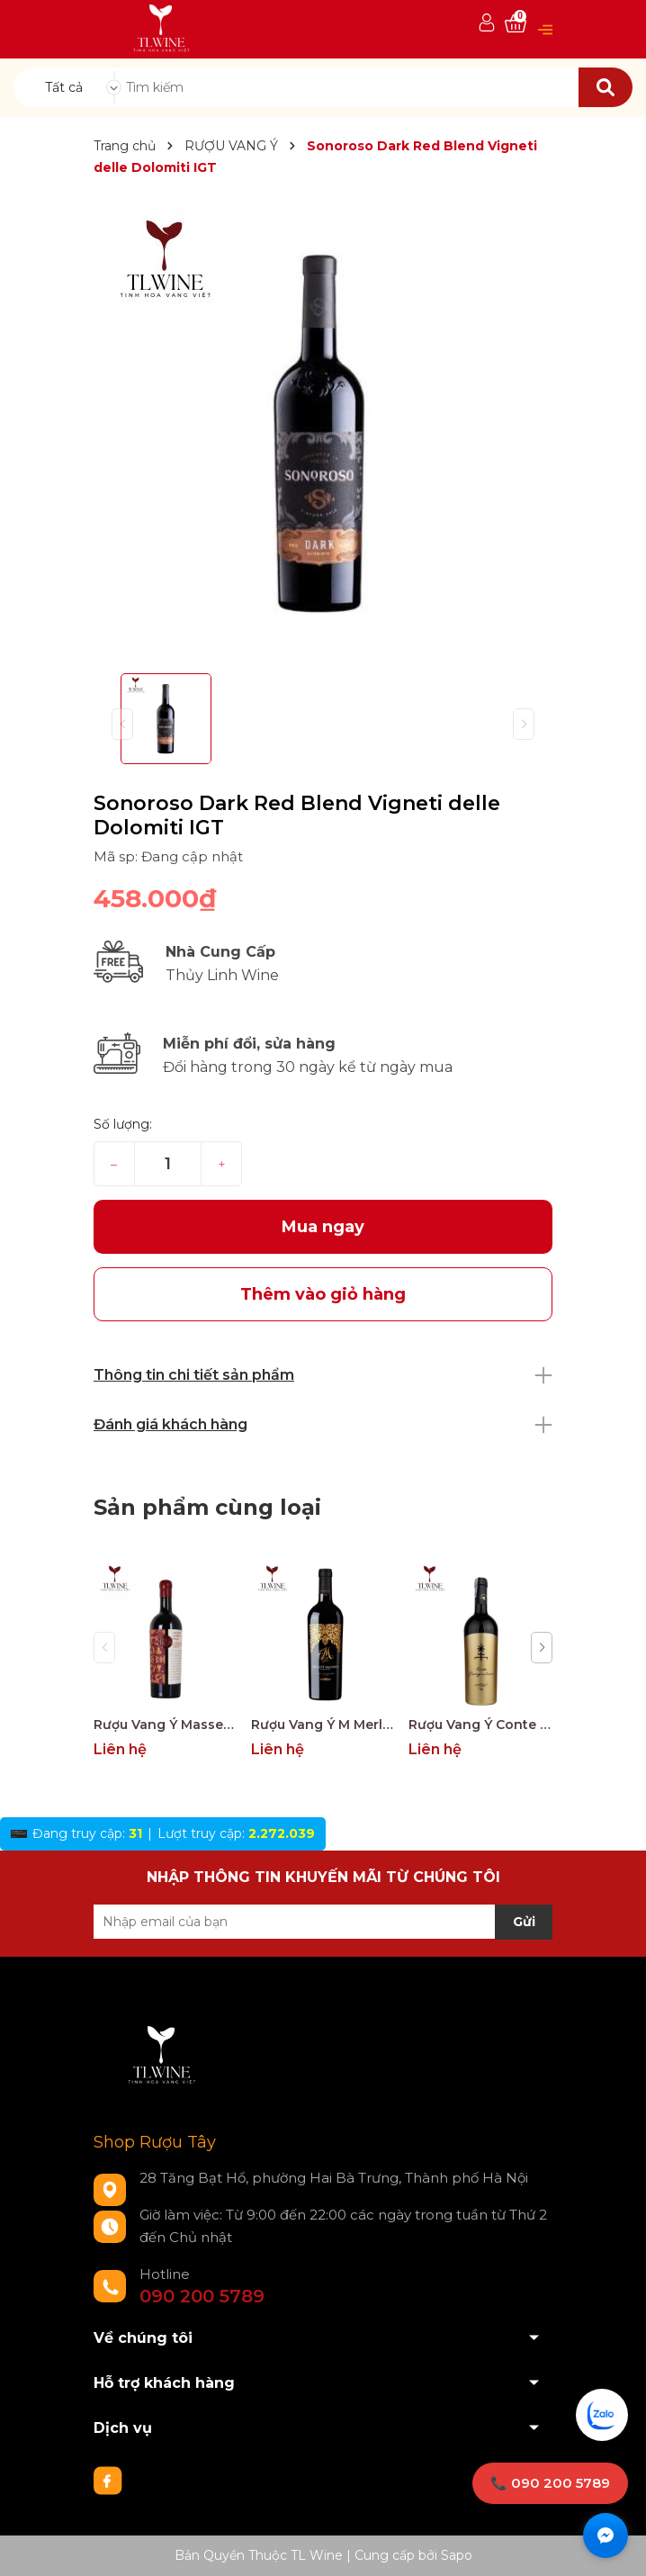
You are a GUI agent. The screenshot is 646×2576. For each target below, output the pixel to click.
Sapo (456, 2555)
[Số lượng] (168, 1163)
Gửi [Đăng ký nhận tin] (524, 1922)
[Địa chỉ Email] (323, 1922)
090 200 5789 (202, 2296)
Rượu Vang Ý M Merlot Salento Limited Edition (323, 1724)
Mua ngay (323, 1227)
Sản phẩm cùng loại (207, 1507)
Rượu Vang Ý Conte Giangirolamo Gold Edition (480, 1724)
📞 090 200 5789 (550, 2482)
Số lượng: (123, 1124)
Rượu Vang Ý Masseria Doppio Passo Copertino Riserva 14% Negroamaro (166, 1724)
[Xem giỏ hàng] (515, 24)
